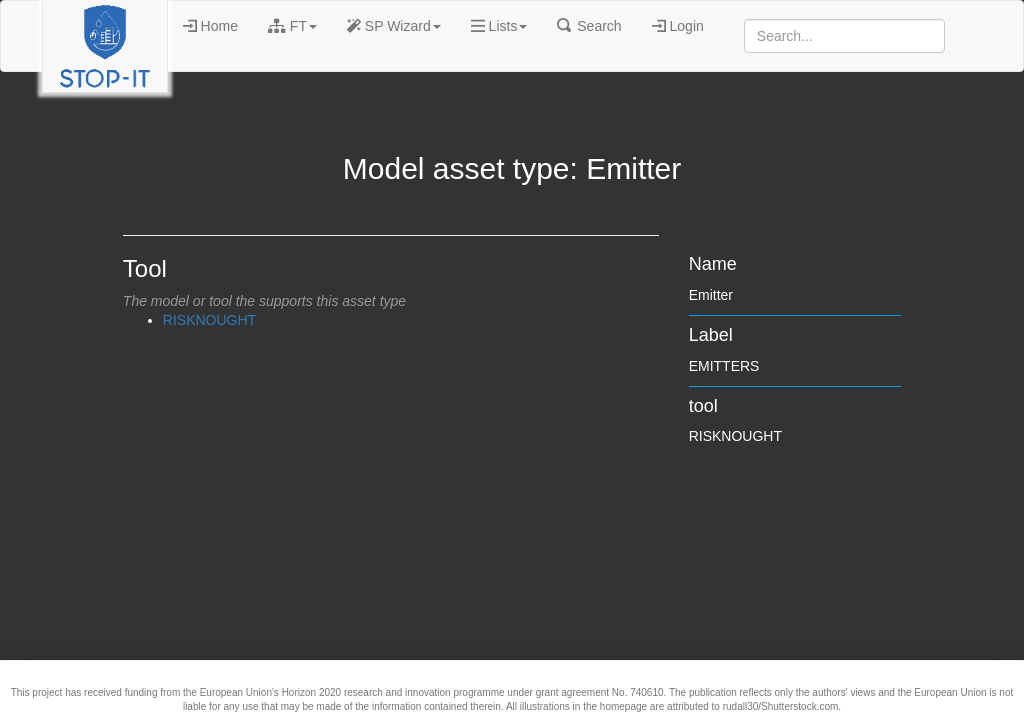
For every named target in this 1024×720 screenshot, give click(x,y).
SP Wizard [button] (394, 26)
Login (678, 26)
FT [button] (292, 26)
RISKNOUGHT (209, 320)
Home (210, 26)
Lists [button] (499, 26)
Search (589, 26)
